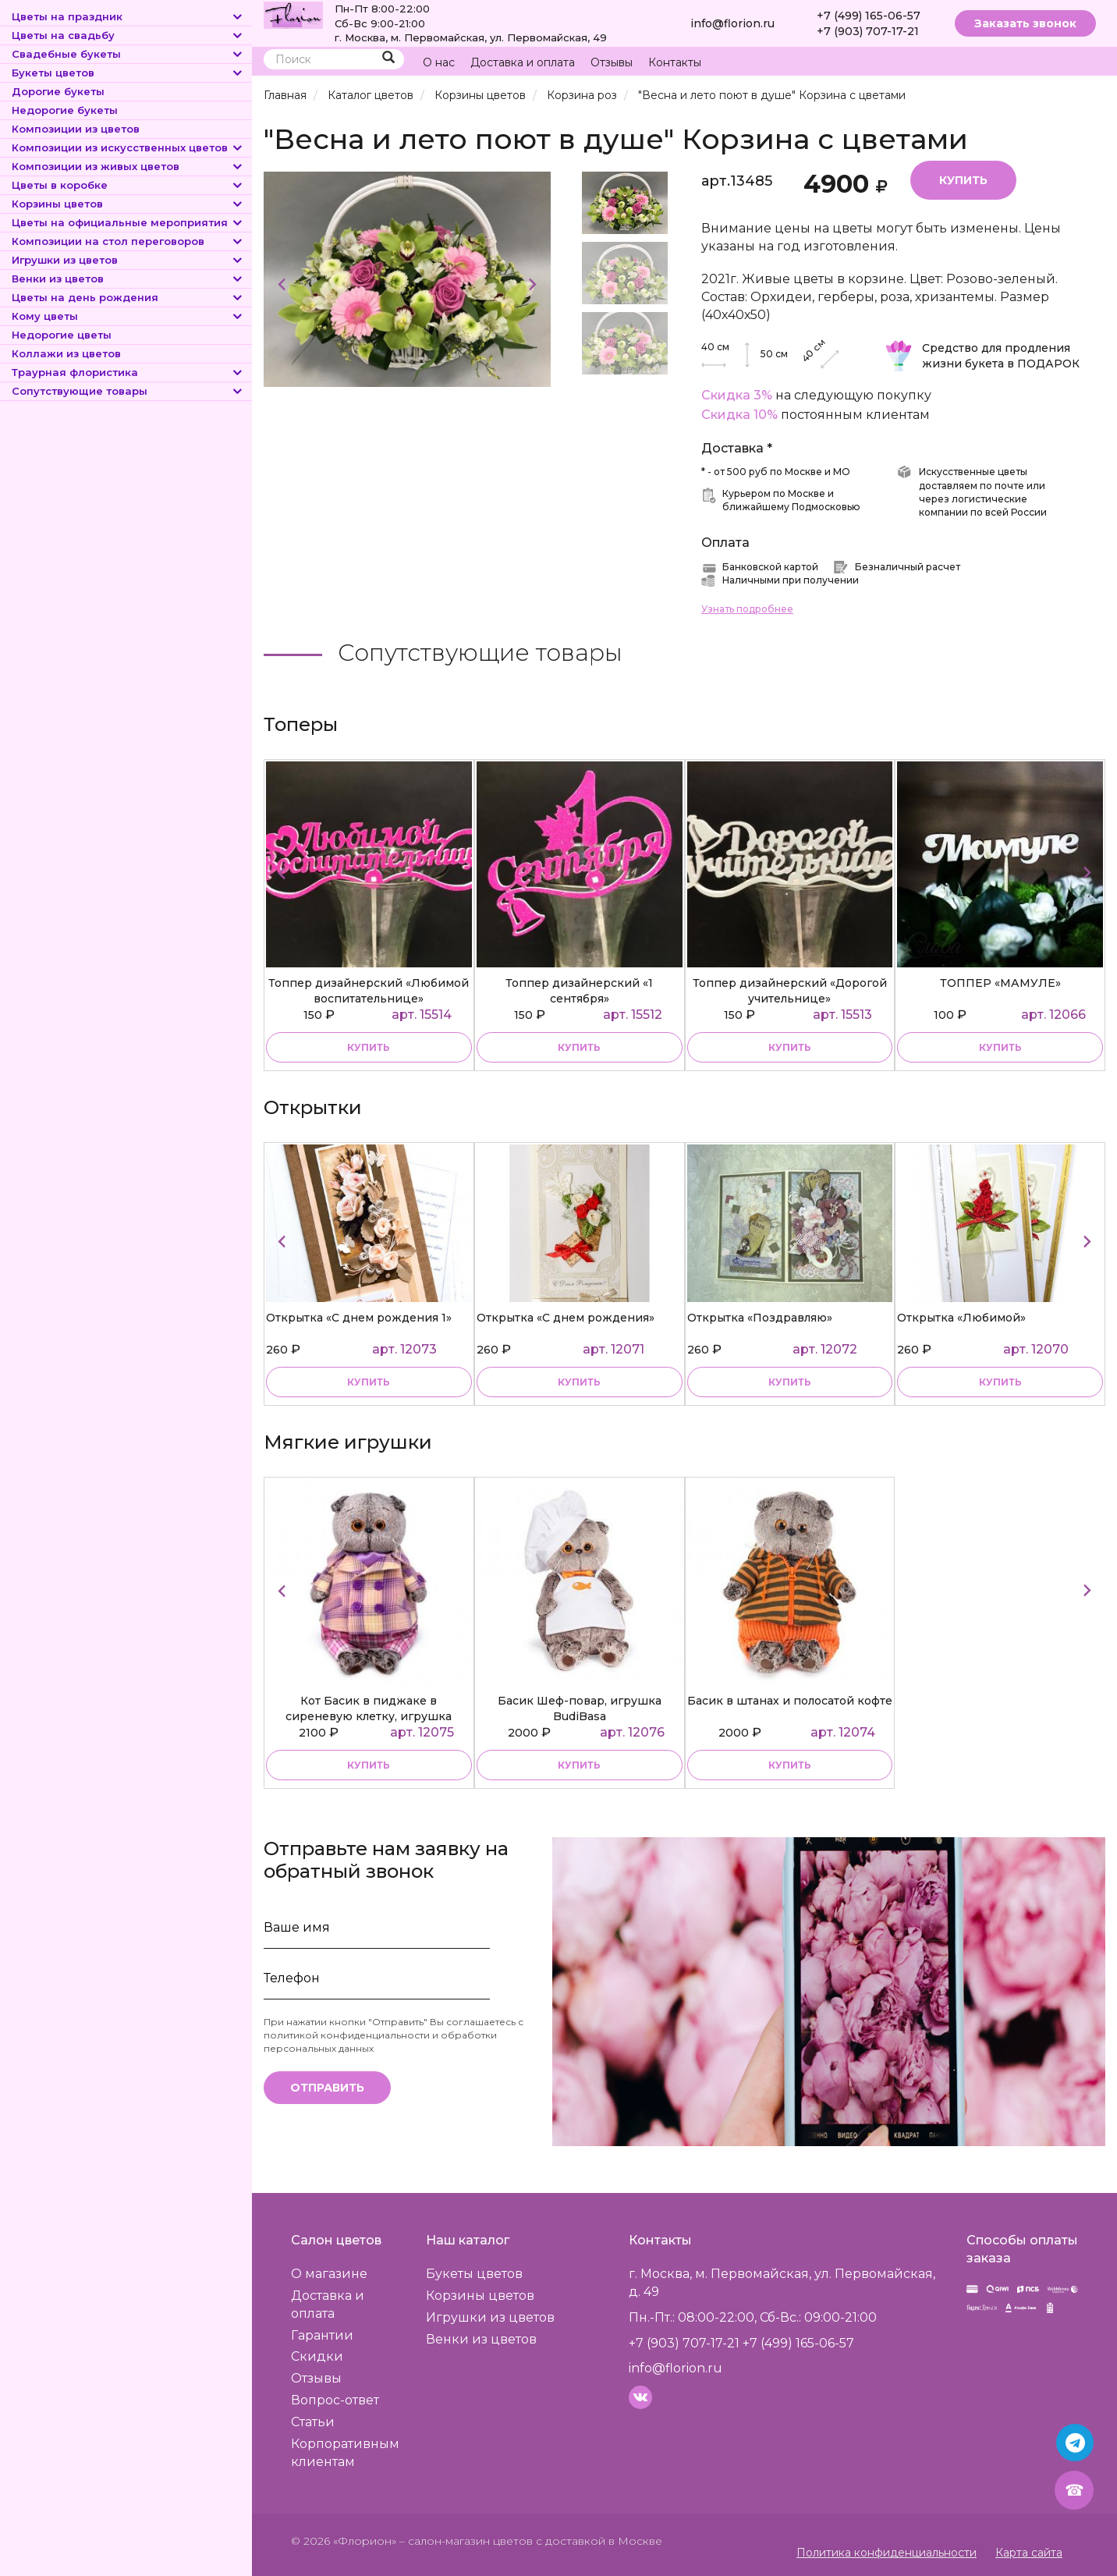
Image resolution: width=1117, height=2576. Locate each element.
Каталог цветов (370, 95)
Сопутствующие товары (128, 391)
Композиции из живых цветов (128, 166)
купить (368, 1047)
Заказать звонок (1025, 23)
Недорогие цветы (62, 334)
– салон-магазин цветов (466, 2541)
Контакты (674, 62)
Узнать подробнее (747, 609)
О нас (439, 62)
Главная (285, 95)
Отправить (327, 2088)
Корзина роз (582, 95)
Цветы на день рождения (128, 297)
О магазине (329, 2273)
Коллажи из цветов (66, 353)
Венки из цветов (128, 278)
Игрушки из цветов (128, 260)
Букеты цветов (128, 72)
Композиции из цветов (76, 128)
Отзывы (611, 62)
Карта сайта (1028, 2553)
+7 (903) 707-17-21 (868, 31)
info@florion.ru (732, 23)
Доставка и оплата (522, 62)
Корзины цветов (128, 203)
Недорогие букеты (65, 110)
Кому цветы (128, 316)
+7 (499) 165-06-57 (868, 16)
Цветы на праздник (128, 16)
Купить (963, 180)
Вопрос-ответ (335, 2400)
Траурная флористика (128, 372)
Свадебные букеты (128, 54)
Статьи (313, 2422)
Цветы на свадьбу (128, 35)
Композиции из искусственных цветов (128, 147)
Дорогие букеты (58, 91)
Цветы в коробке (128, 185)
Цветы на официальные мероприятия (128, 222)
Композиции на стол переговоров (128, 241)
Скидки (317, 2356)
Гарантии (322, 2335)
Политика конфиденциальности (886, 2553)
